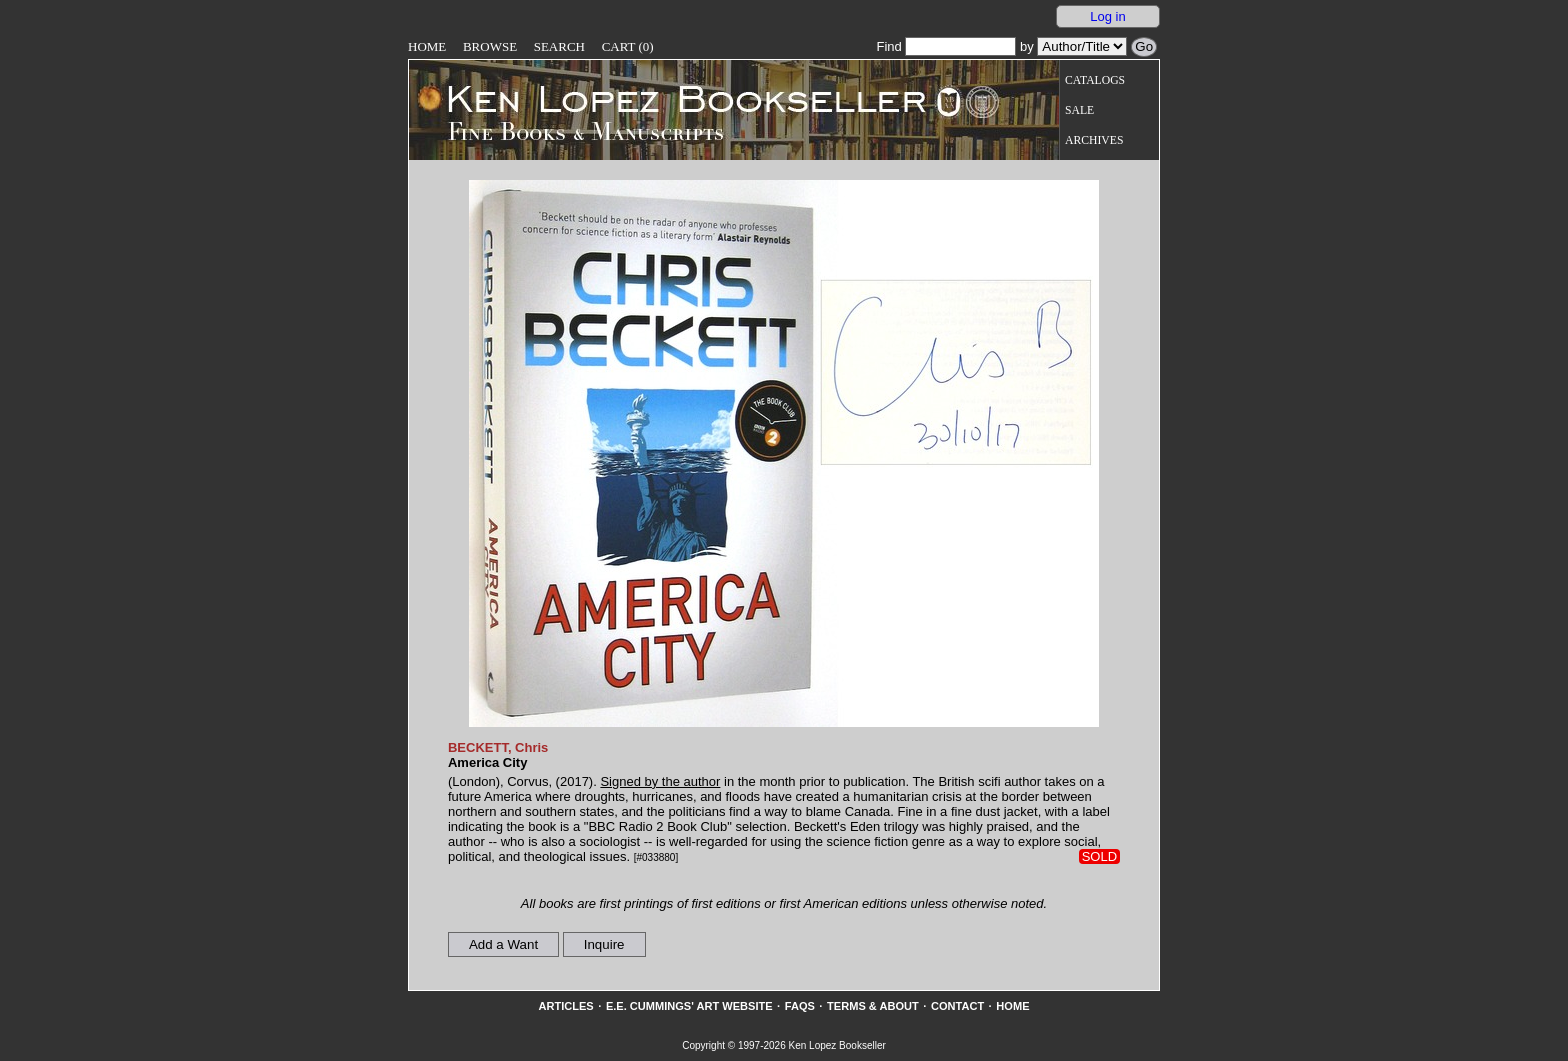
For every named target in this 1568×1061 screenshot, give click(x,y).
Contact (957, 1006)
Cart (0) (628, 46)
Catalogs (1095, 80)
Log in (1107, 16)
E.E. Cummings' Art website (689, 1006)
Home (427, 46)
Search (559, 46)
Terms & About (873, 1006)
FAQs (800, 1006)
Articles (565, 1006)
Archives (1094, 140)
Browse (490, 46)
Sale (1079, 110)
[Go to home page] (672, 98)
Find (946, 46)
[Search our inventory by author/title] (1082, 46)
